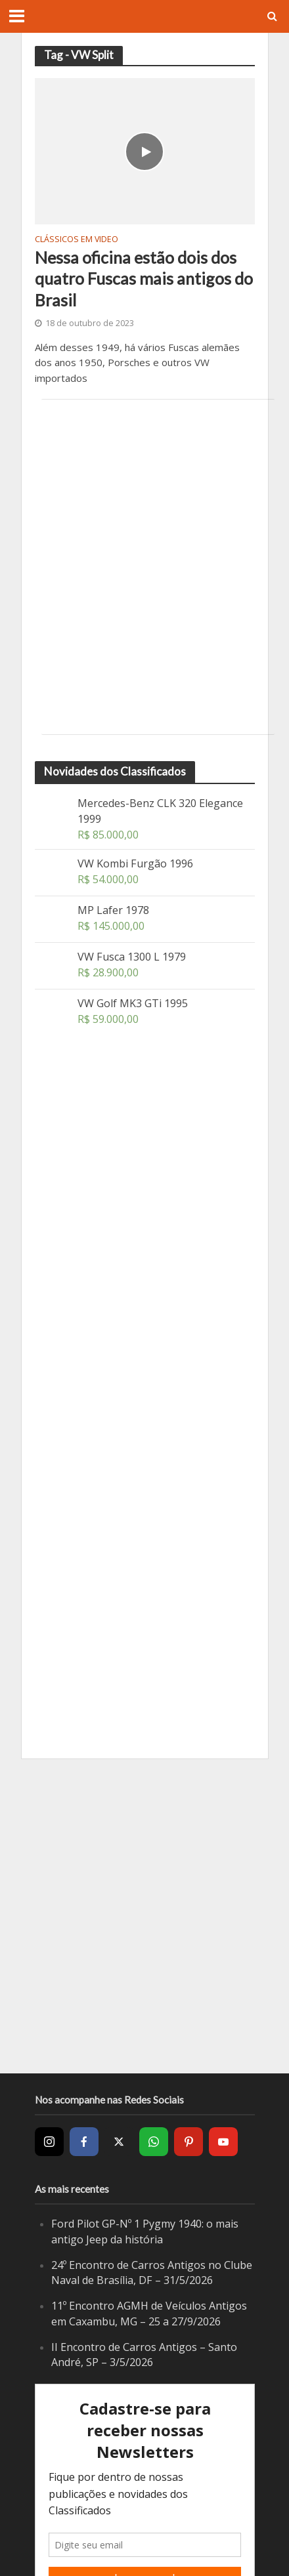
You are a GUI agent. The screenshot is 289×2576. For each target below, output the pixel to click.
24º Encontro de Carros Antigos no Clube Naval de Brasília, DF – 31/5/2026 (151, 2273)
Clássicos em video (76, 240)
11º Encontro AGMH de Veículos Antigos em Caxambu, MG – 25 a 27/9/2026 (149, 2313)
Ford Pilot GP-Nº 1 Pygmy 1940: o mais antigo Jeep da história (144, 2231)
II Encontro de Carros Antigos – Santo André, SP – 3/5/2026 (144, 2355)
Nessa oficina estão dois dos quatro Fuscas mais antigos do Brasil (144, 278)
